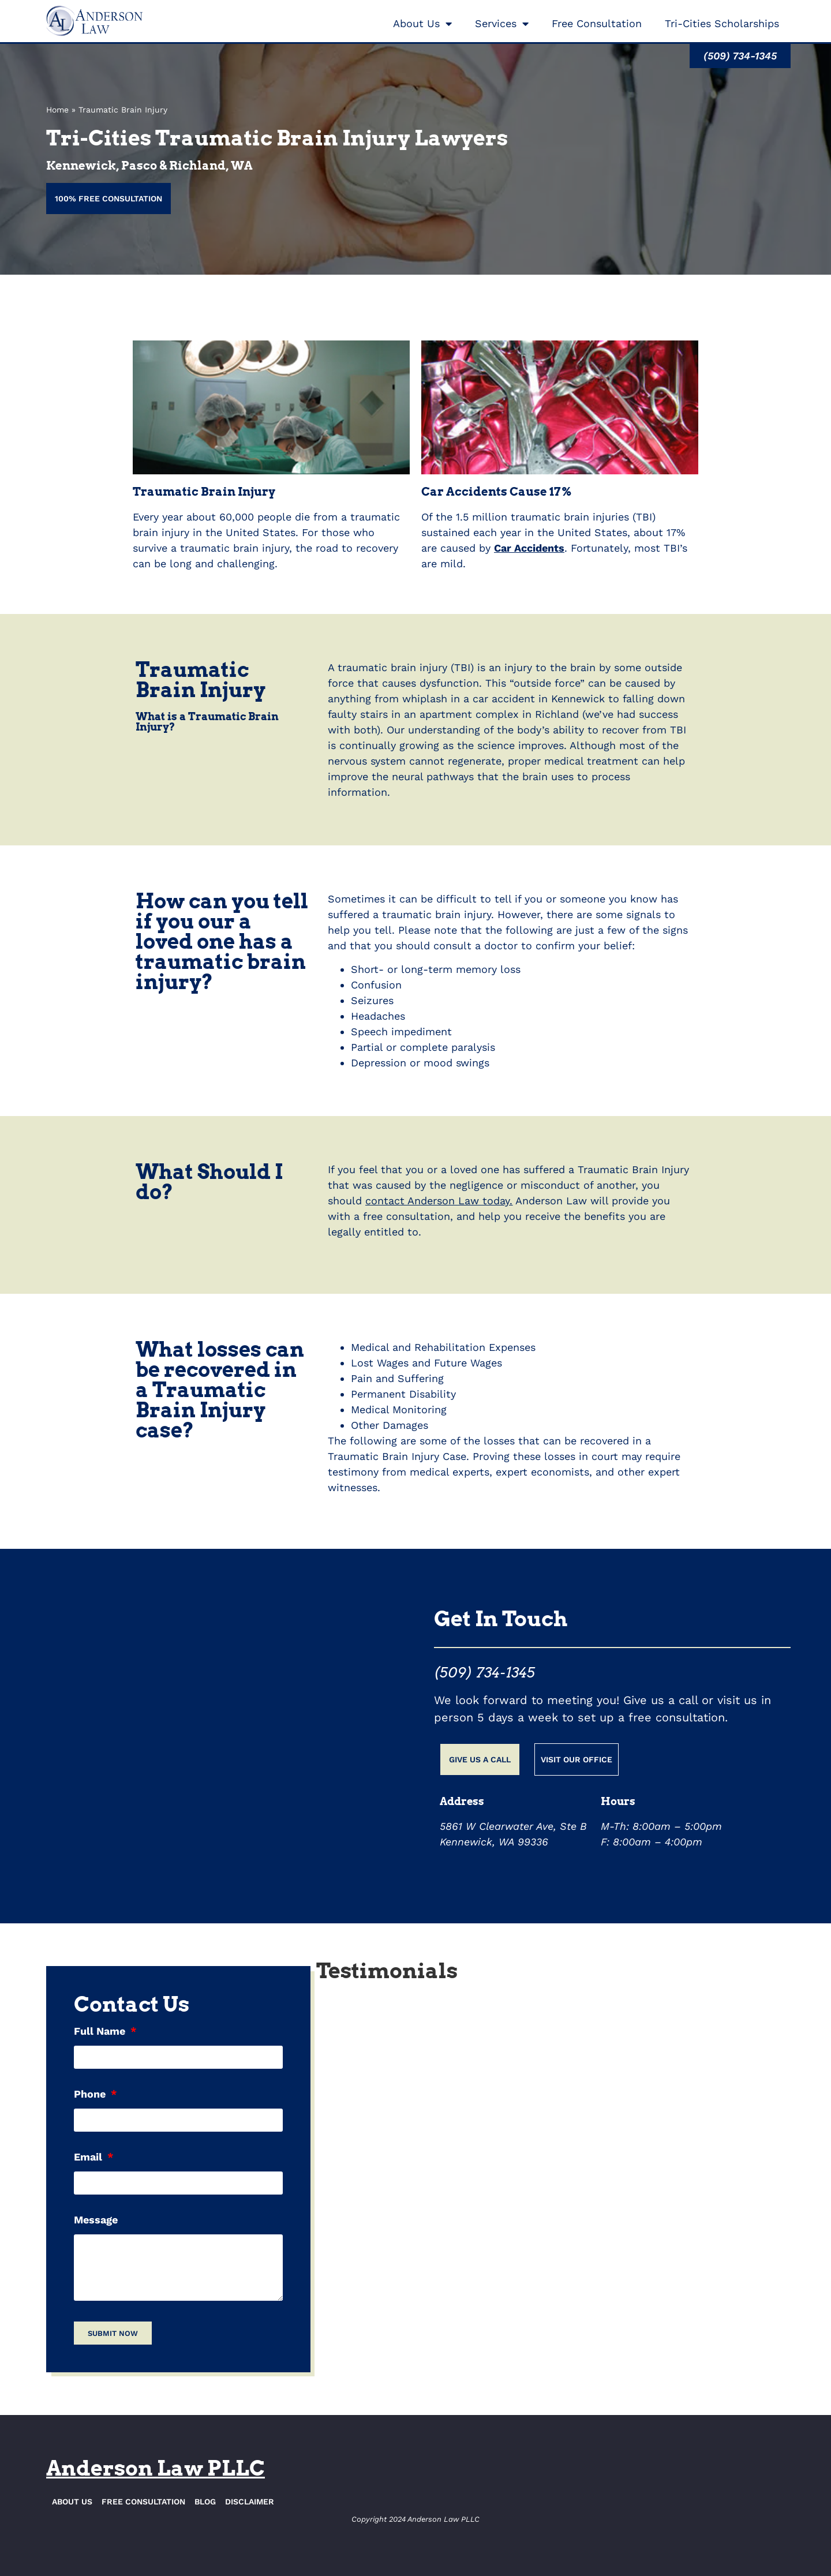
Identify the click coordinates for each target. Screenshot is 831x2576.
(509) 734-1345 (484, 1672)
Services (502, 24)
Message (96, 2220)
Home (57, 109)
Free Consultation (597, 23)
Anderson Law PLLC (155, 2468)
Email (89, 2157)
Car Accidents (529, 548)
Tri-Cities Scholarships (722, 23)
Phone (91, 2094)
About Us (422, 24)
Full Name (101, 2031)
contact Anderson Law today (437, 1201)
